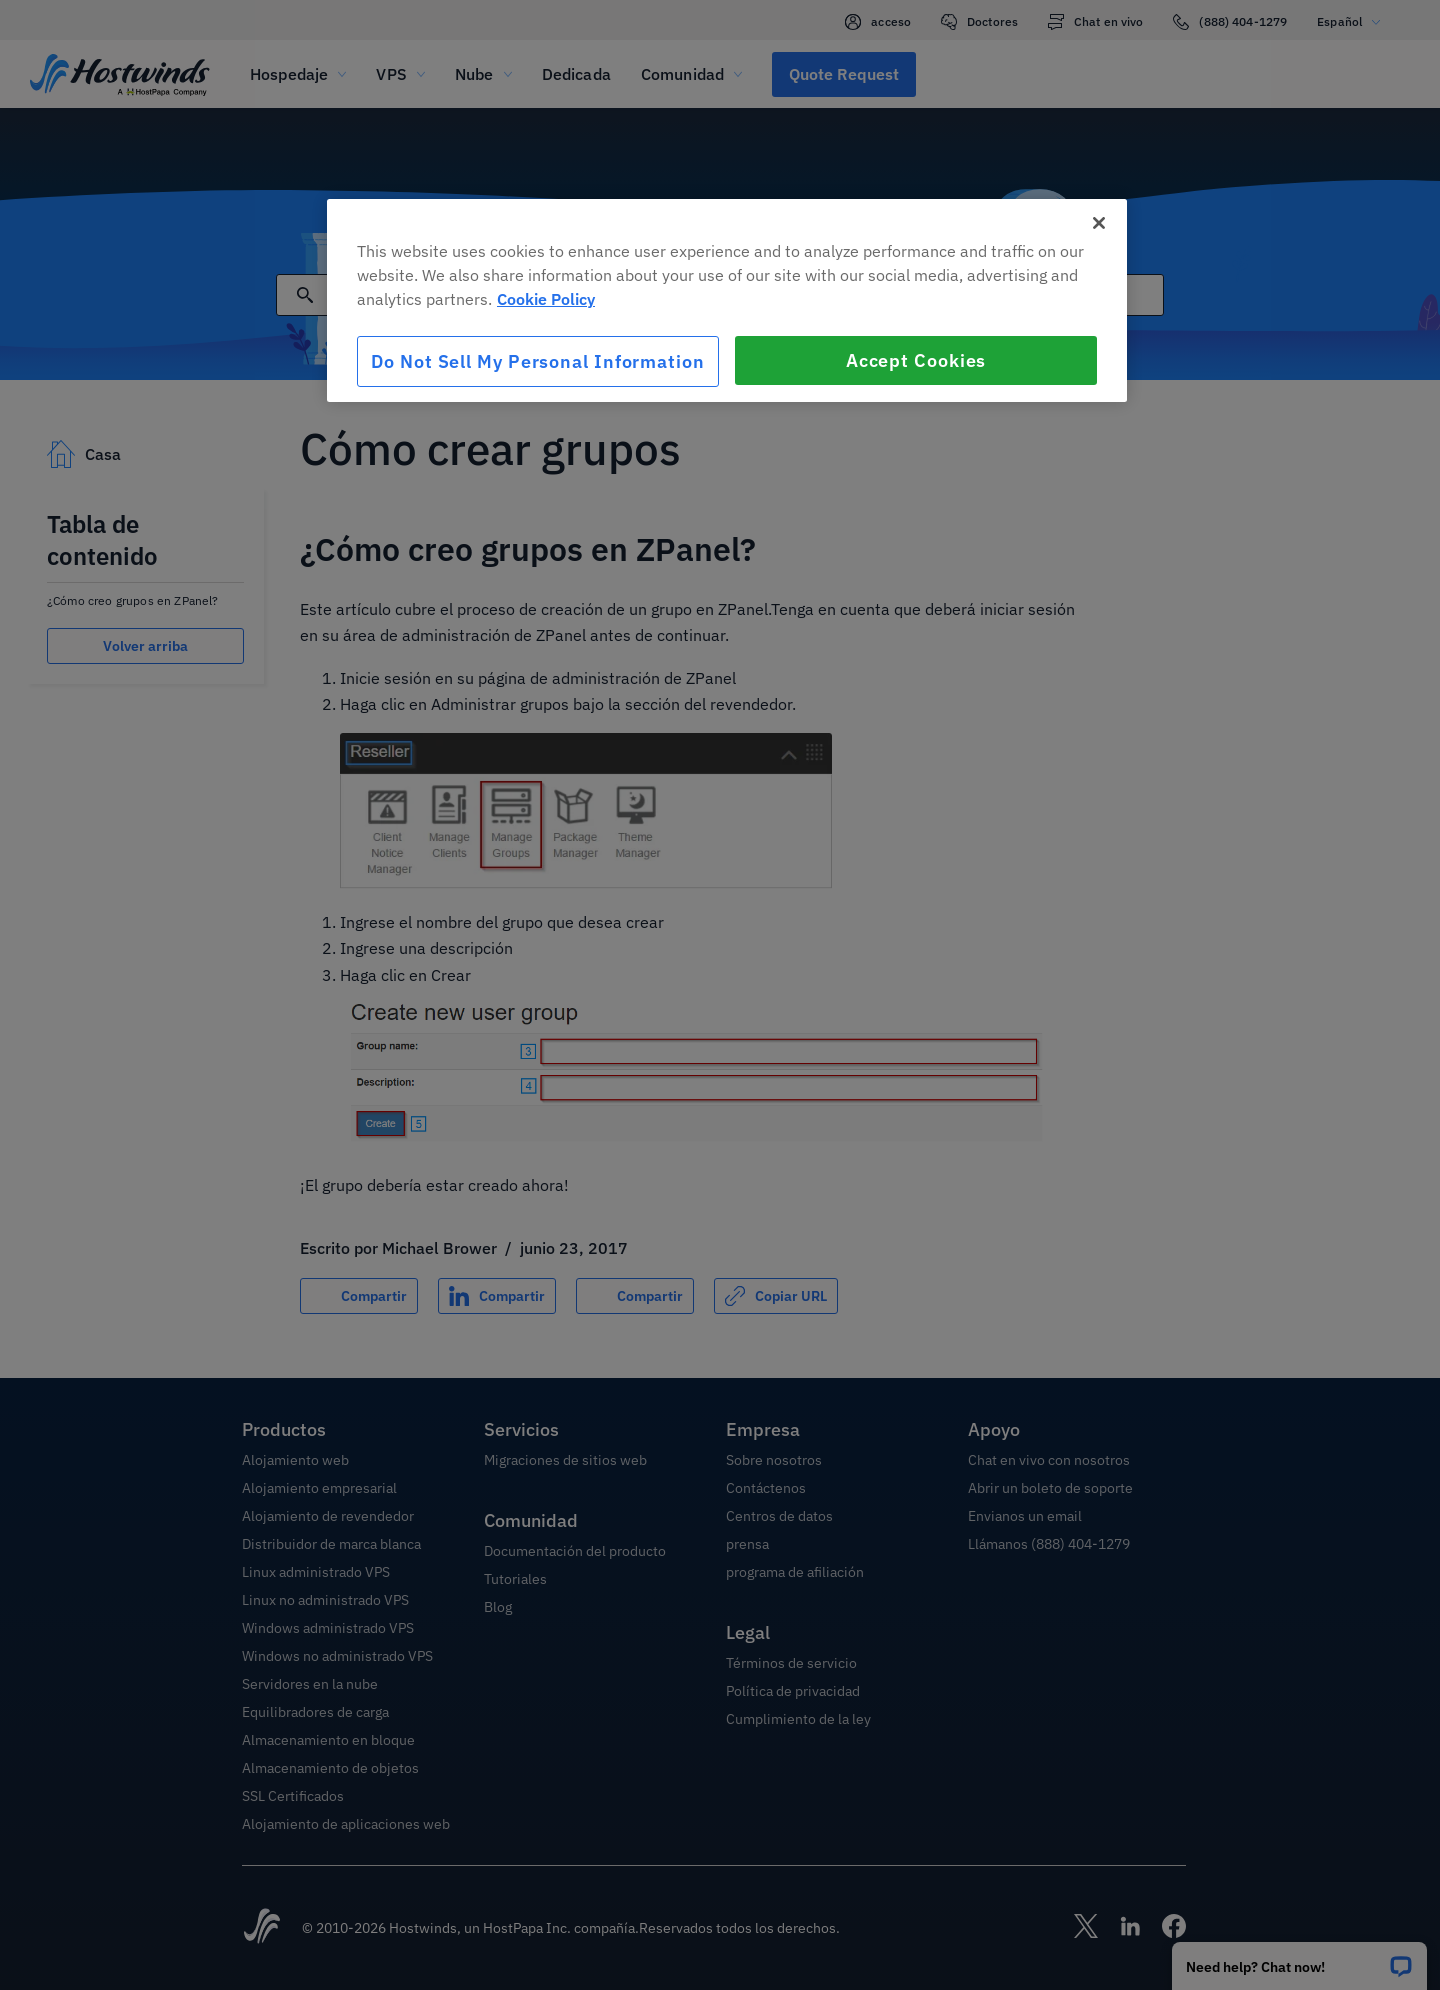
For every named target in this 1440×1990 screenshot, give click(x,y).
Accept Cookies (916, 360)
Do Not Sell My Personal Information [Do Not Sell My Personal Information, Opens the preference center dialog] (538, 361)
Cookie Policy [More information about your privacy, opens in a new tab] (546, 299)
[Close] (1099, 223)
